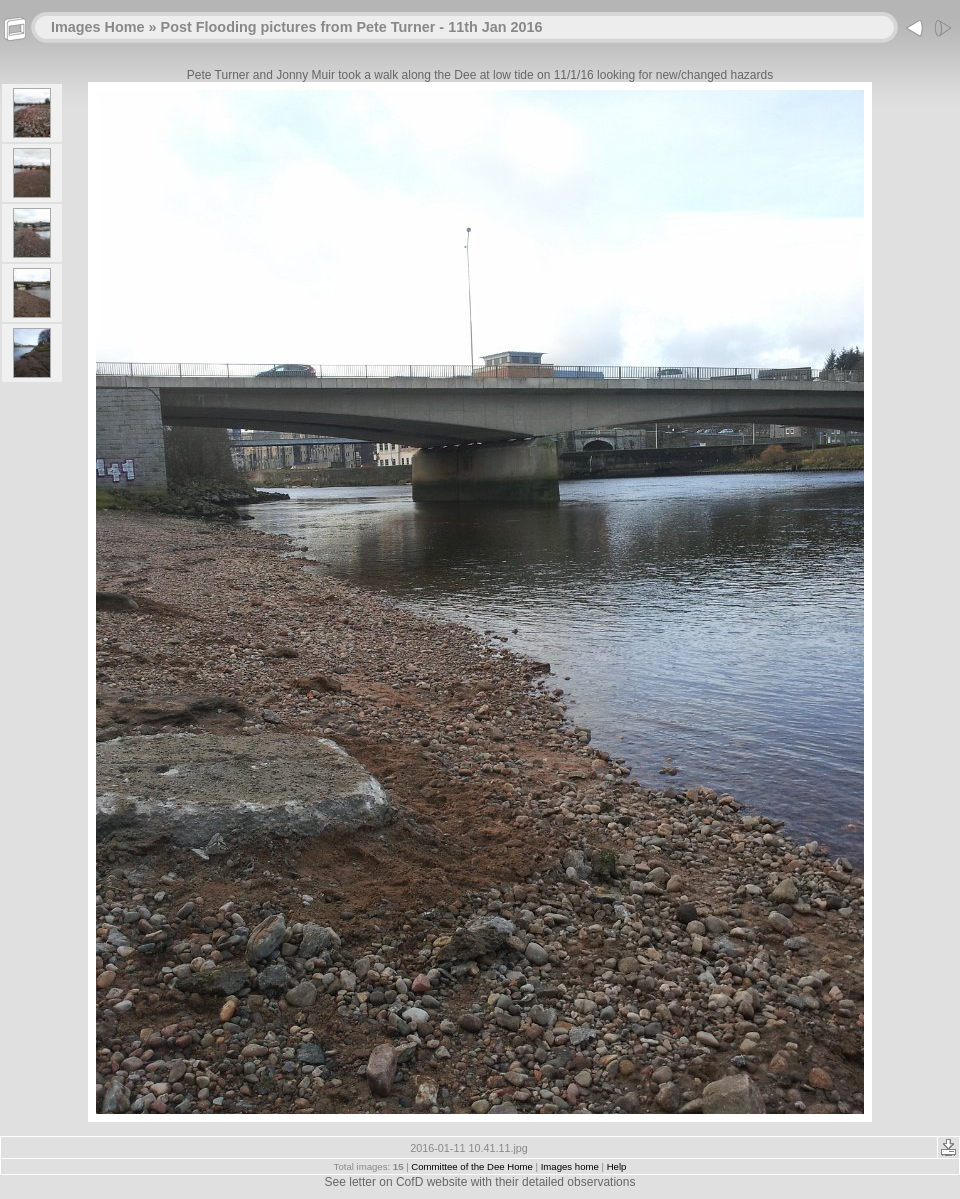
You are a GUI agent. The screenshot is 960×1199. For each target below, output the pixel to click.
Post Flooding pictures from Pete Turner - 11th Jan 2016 (352, 27)
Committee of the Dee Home (472, 1166)
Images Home (98, 27)
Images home (570, 1166)
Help (617, 1166)
